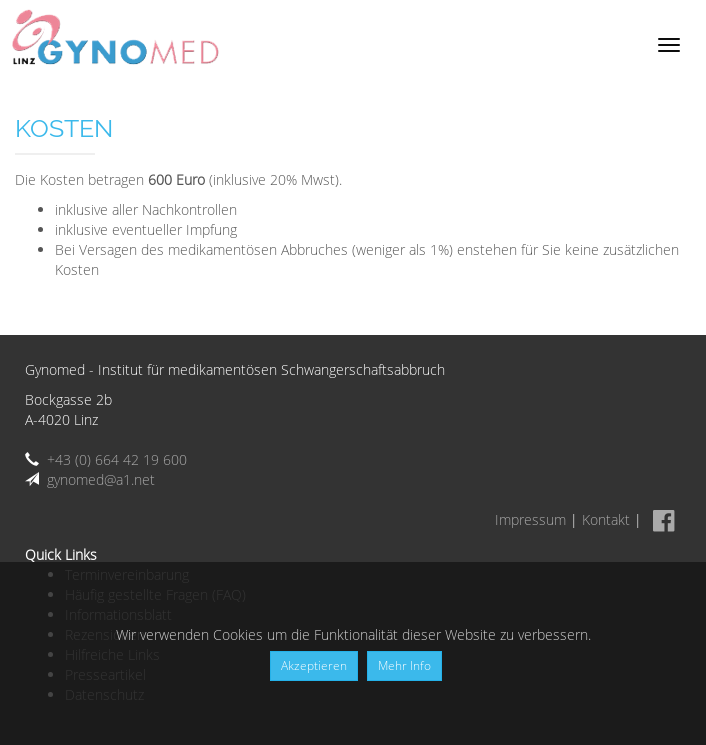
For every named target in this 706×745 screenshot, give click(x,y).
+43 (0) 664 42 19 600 (117, 459)
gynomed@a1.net (101, 479)
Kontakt (606, 519)
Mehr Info (404, 665)
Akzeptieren (314, 665)
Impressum (530, 519)
